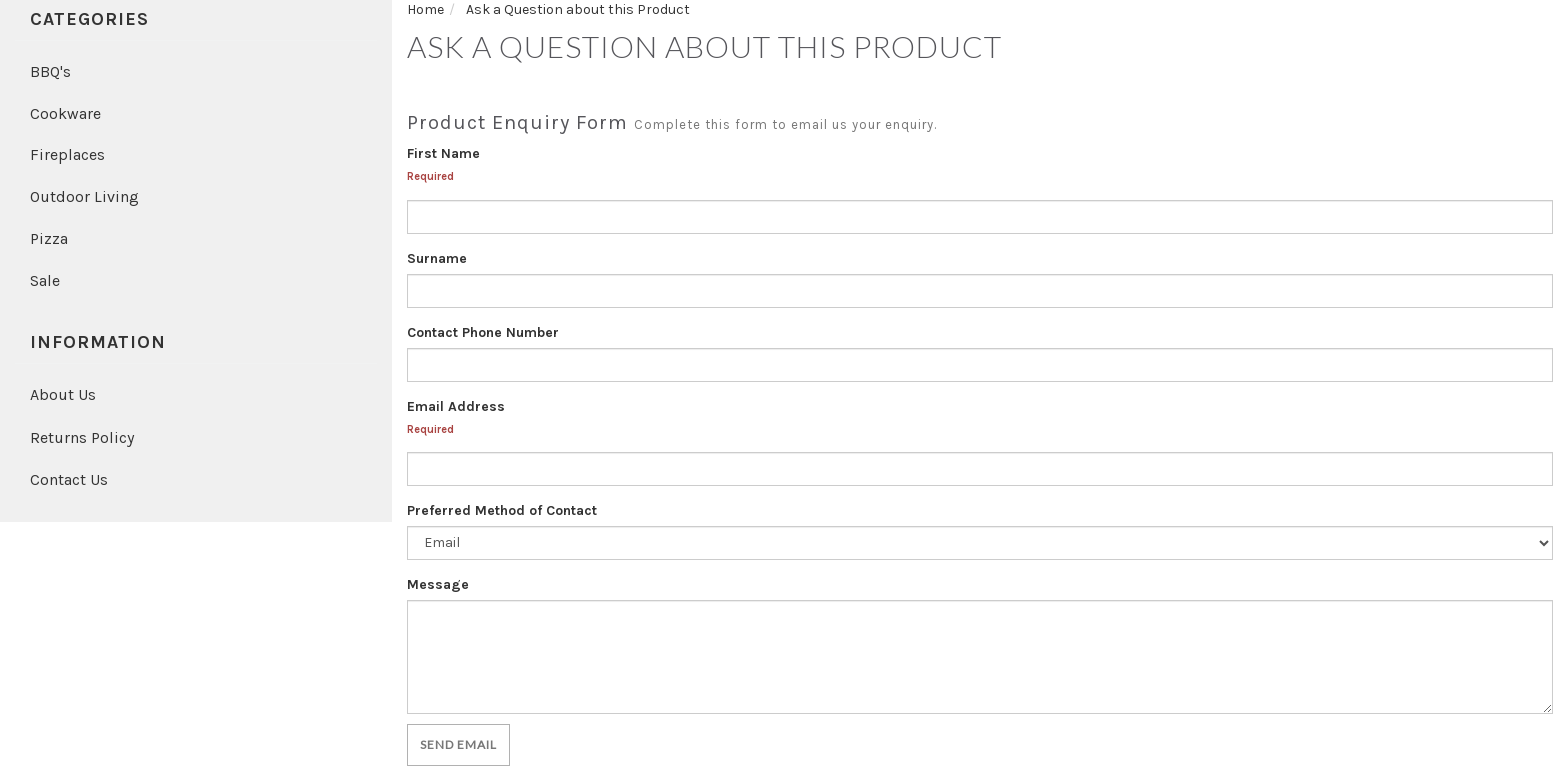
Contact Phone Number (483, 332)
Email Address (456, 406)
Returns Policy (82, 437)
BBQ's (50, 71)
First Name (443, 153)
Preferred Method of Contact (502, 510)
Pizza (49, 238)
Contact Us (69, 479)
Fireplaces (67, 154)
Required (430, 176)
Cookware (65, 113)
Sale (45, 280)
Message (438, 584)
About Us (63, 394)
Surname (437, 258)
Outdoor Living (84, 196)
